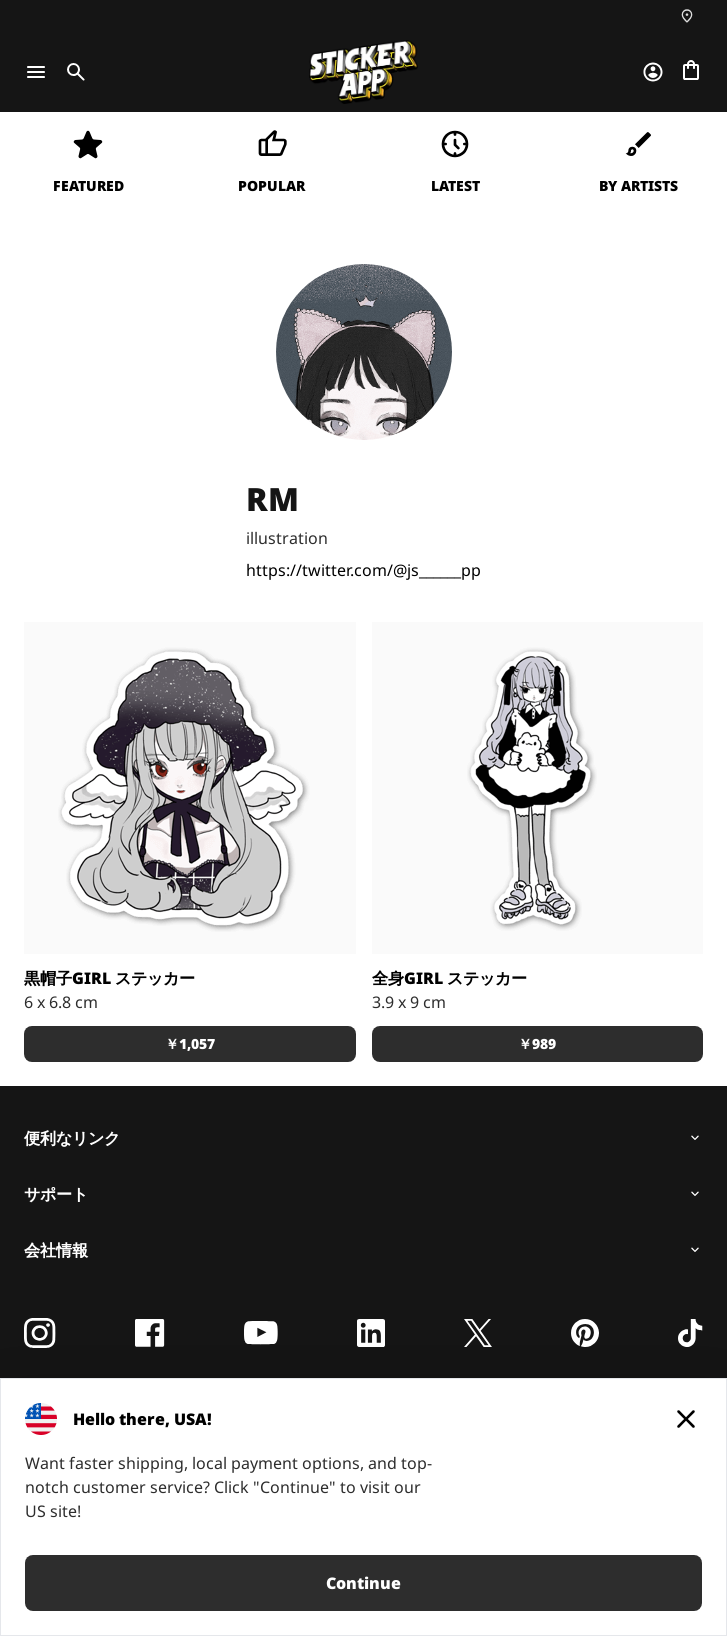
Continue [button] (363, 1583)
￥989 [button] (537, 1043)
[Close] (686, 1419)
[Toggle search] (72, 72)
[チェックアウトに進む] (691, 72)
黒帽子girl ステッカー (109, 978)
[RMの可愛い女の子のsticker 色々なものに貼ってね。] (190, 788)
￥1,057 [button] (190, 1043)
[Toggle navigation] (36, 72)
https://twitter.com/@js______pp (363, 570)
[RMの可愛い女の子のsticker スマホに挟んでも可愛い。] (538, 788)
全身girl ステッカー (449, 978)
